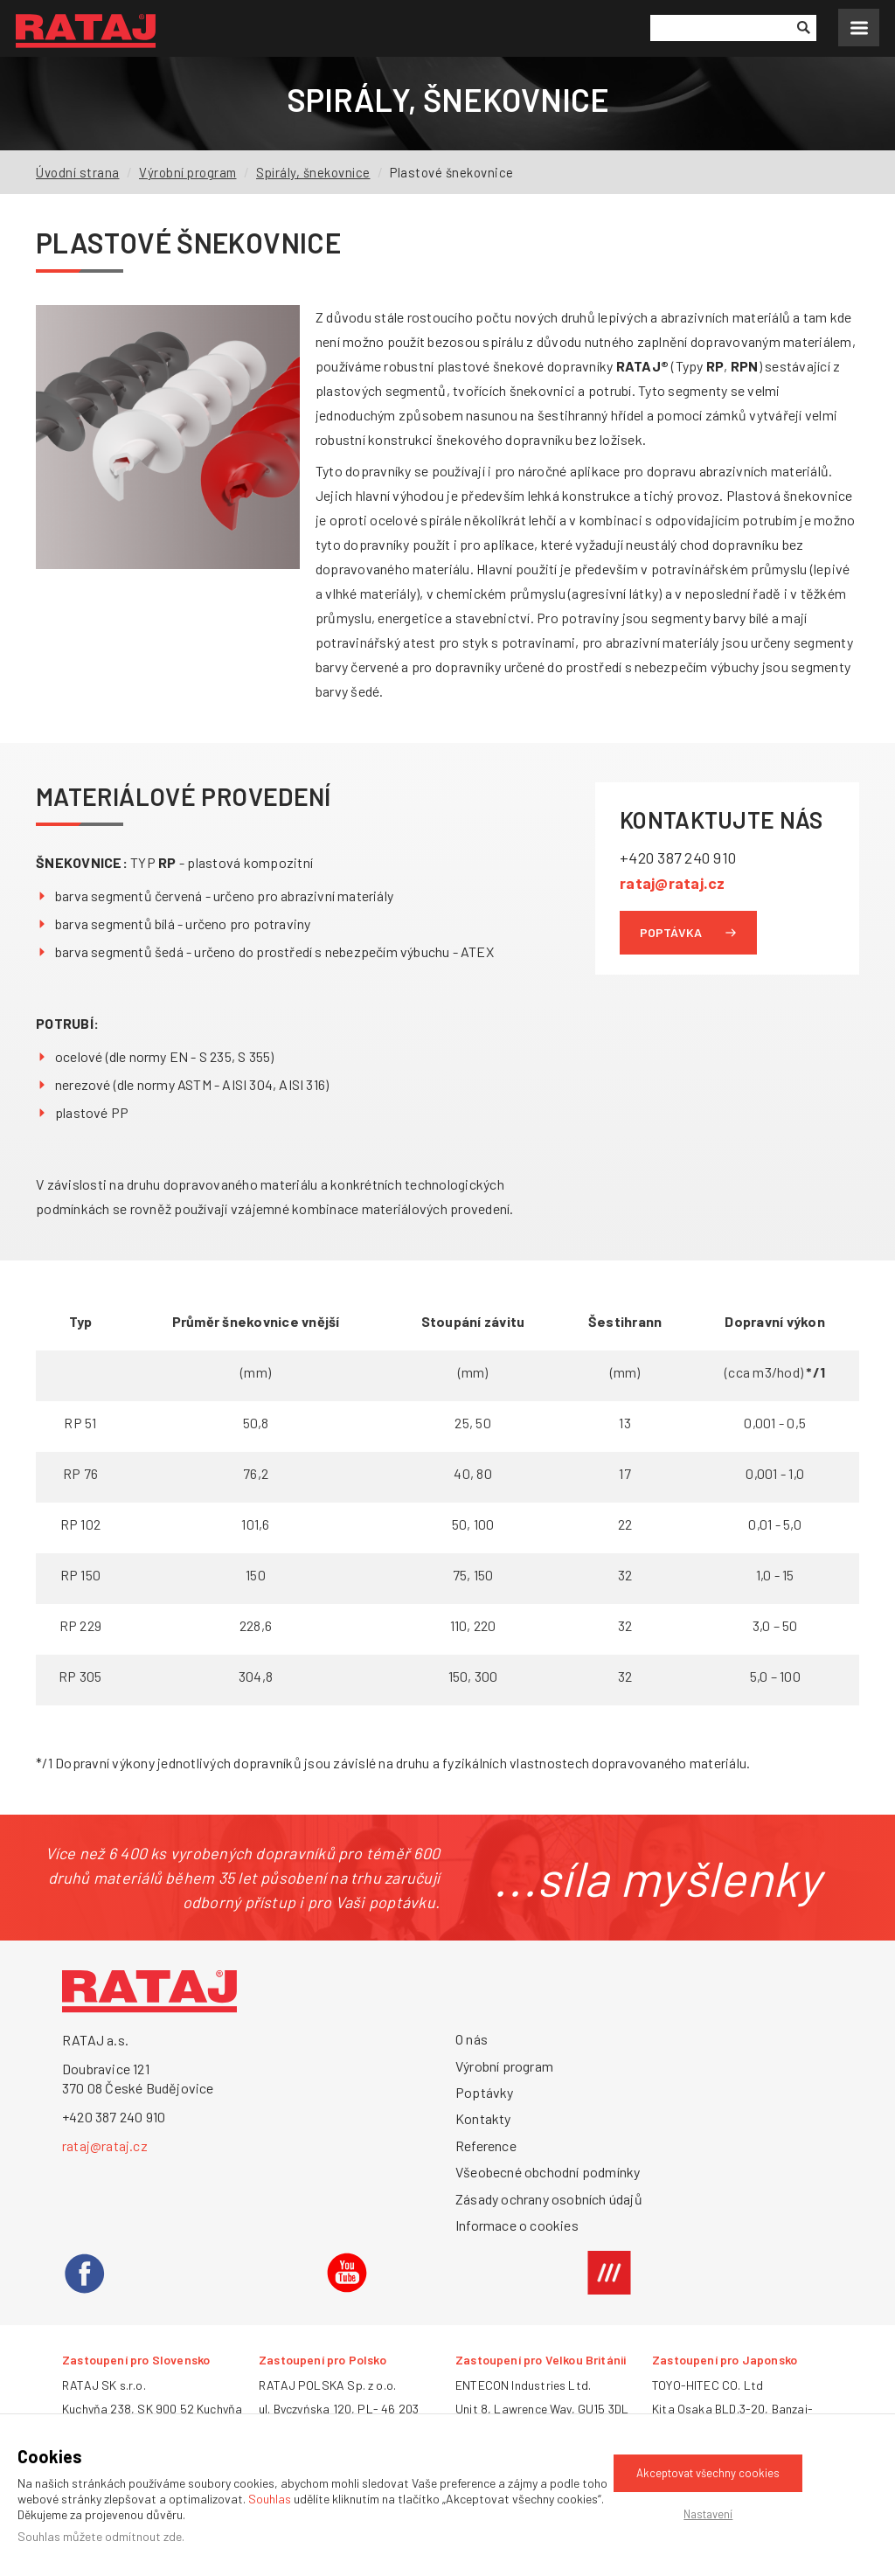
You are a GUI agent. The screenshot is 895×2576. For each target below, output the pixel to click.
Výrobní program (189, 172)
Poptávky (484, 2092)
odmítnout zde (143, 2536)
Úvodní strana (78, 172)
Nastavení (707, 2514)
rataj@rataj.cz (672, 882)
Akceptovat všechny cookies (708, 2473)
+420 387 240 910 (679, 857)
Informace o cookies (517, 2225)
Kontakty (483, 2118)
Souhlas (269, 2498)
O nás (471, 2039)
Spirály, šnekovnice (316, 172)
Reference (486, 2145)
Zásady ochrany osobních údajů (548, 2199)
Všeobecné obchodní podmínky (547, 2171)
